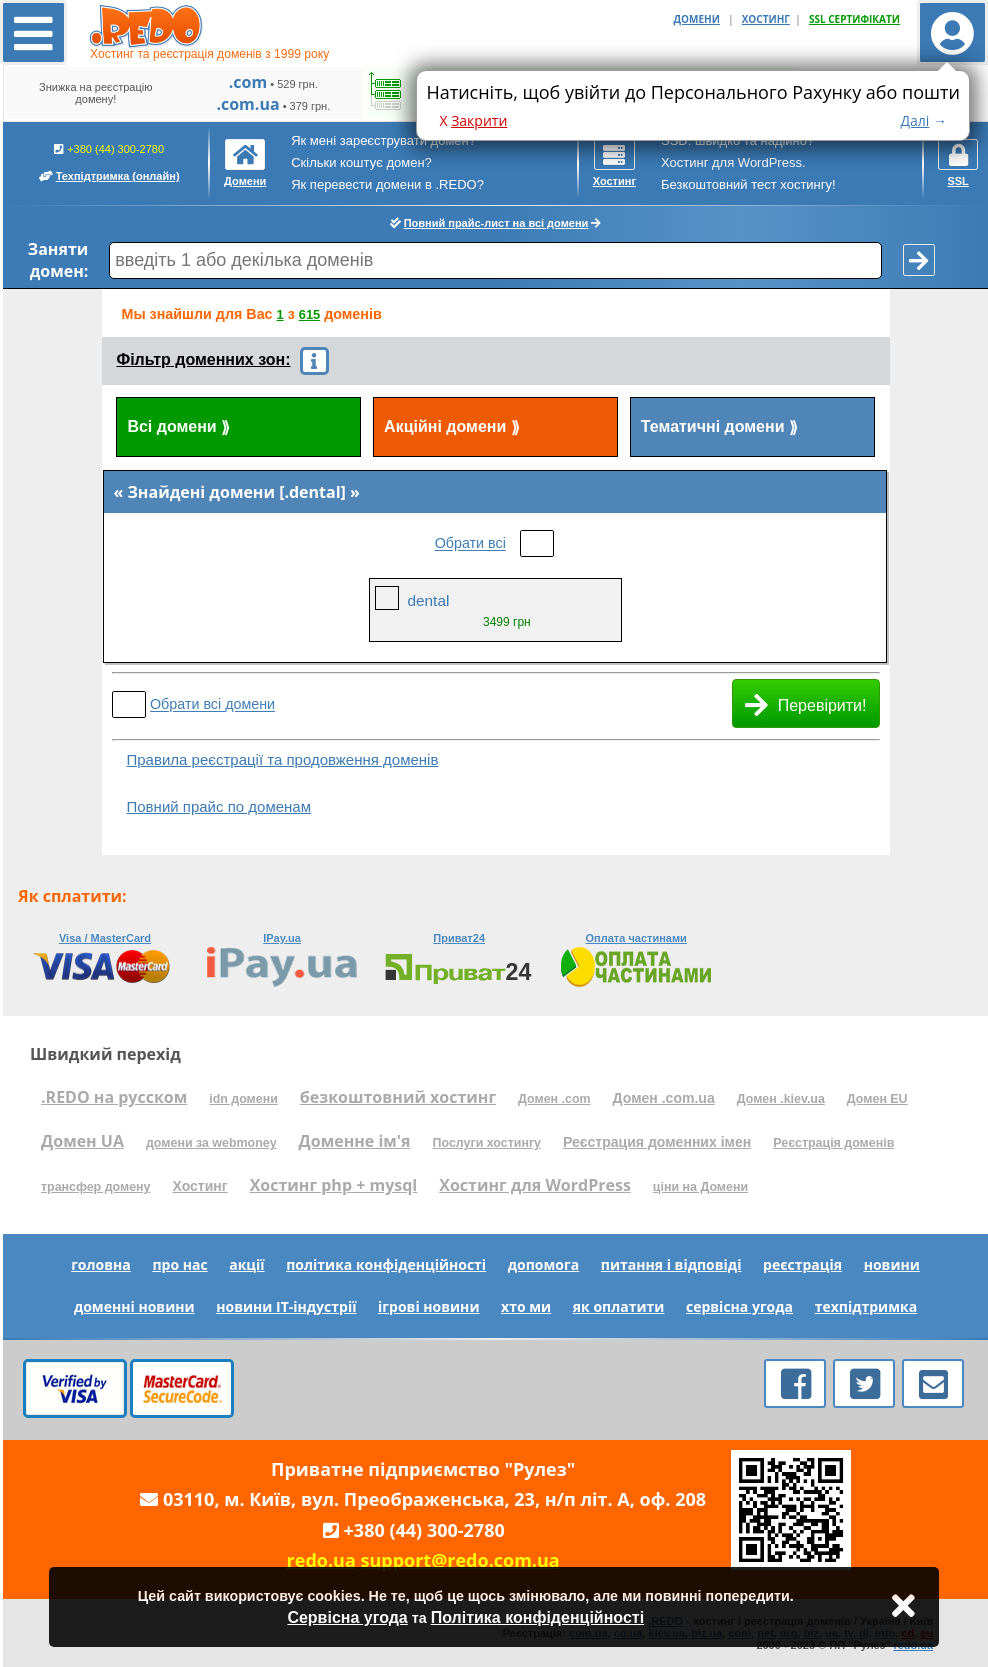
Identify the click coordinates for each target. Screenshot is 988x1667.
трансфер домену (95, 1187)
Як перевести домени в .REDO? (387, 184)
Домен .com (554, 1099)
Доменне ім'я (355, 1141)
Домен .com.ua (664, 1098)
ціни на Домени (700, 1187)
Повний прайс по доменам (219, 806)
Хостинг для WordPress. (733, 162)
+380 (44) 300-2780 (109, 162)
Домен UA (82, 1141)
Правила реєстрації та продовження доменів (283, 759)
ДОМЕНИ (696, 19)
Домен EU (877, 1099)
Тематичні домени (719, 427)
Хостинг (199, 1186)
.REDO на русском (114, 1097)
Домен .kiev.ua (781, 1099)
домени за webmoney (211, 1143)
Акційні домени (452, 427)
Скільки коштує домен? (361, 162)
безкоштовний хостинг (398, 1097)
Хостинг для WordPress (535, 1185)
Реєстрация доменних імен (657, 1142)
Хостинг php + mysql (334, 1185)
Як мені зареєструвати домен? (383, 140)
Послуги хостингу (487, 1143)
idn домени (243, 1099)
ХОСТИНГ (766, 19)
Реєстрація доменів (833, 1143)
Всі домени (178, 427)
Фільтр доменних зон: (204, 359)
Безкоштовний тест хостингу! (748, 184)
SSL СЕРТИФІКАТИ (854, 19)
